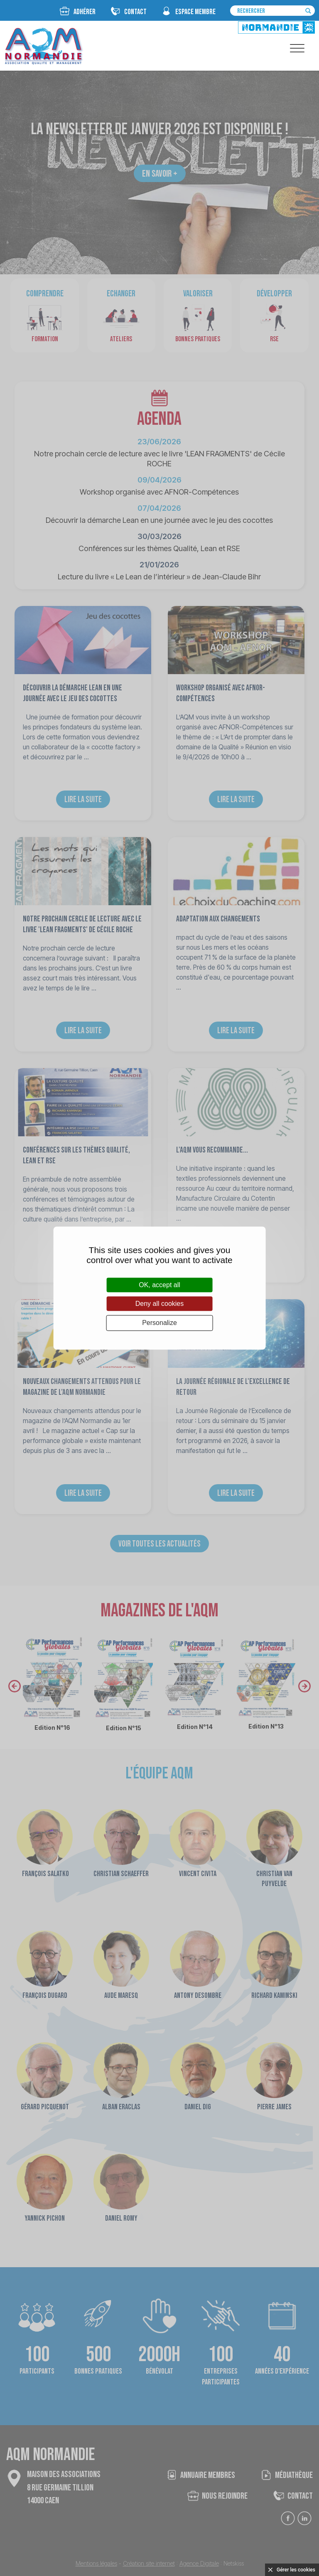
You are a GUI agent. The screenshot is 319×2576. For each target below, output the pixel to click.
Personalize (159, 1323)
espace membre (195, 11)
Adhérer (85, 11)
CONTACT (135, 11)
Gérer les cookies (296, 2570)
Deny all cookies (159, 1303)
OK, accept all (159, 1284)
